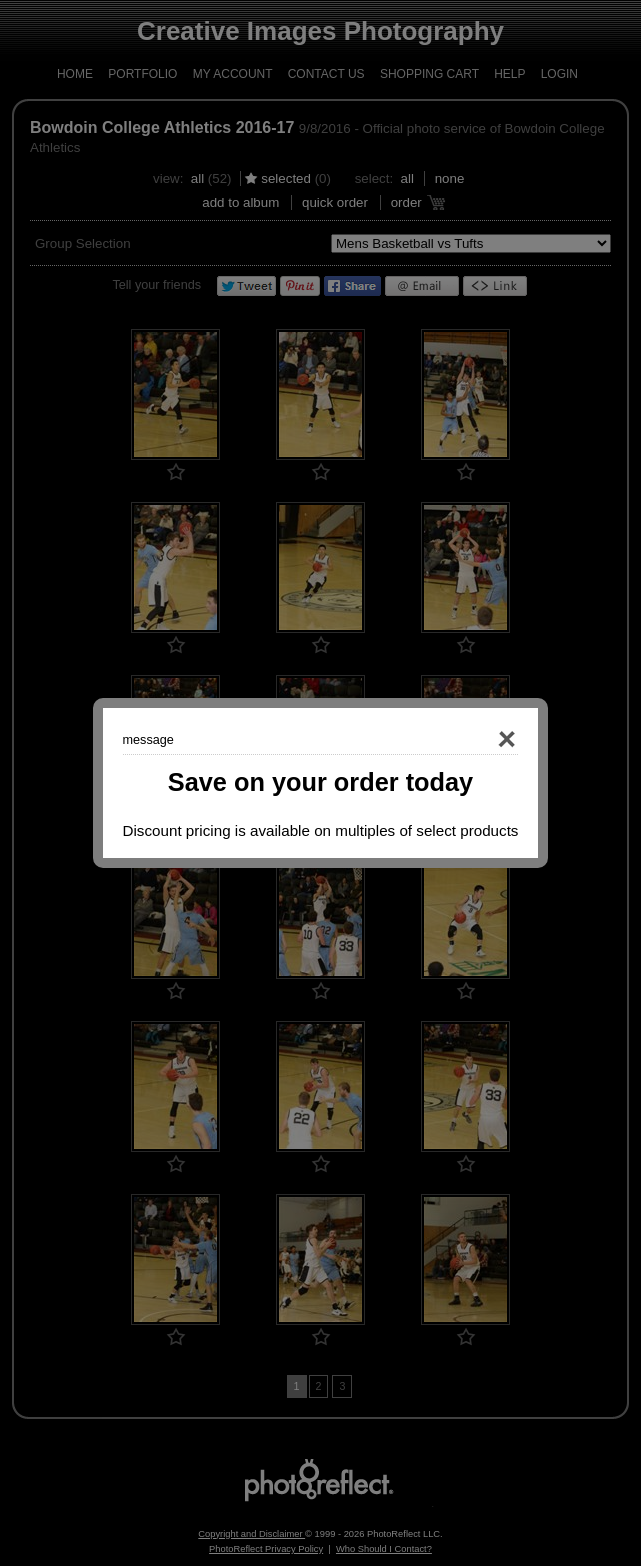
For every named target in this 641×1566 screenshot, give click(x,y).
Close (479, 740)
